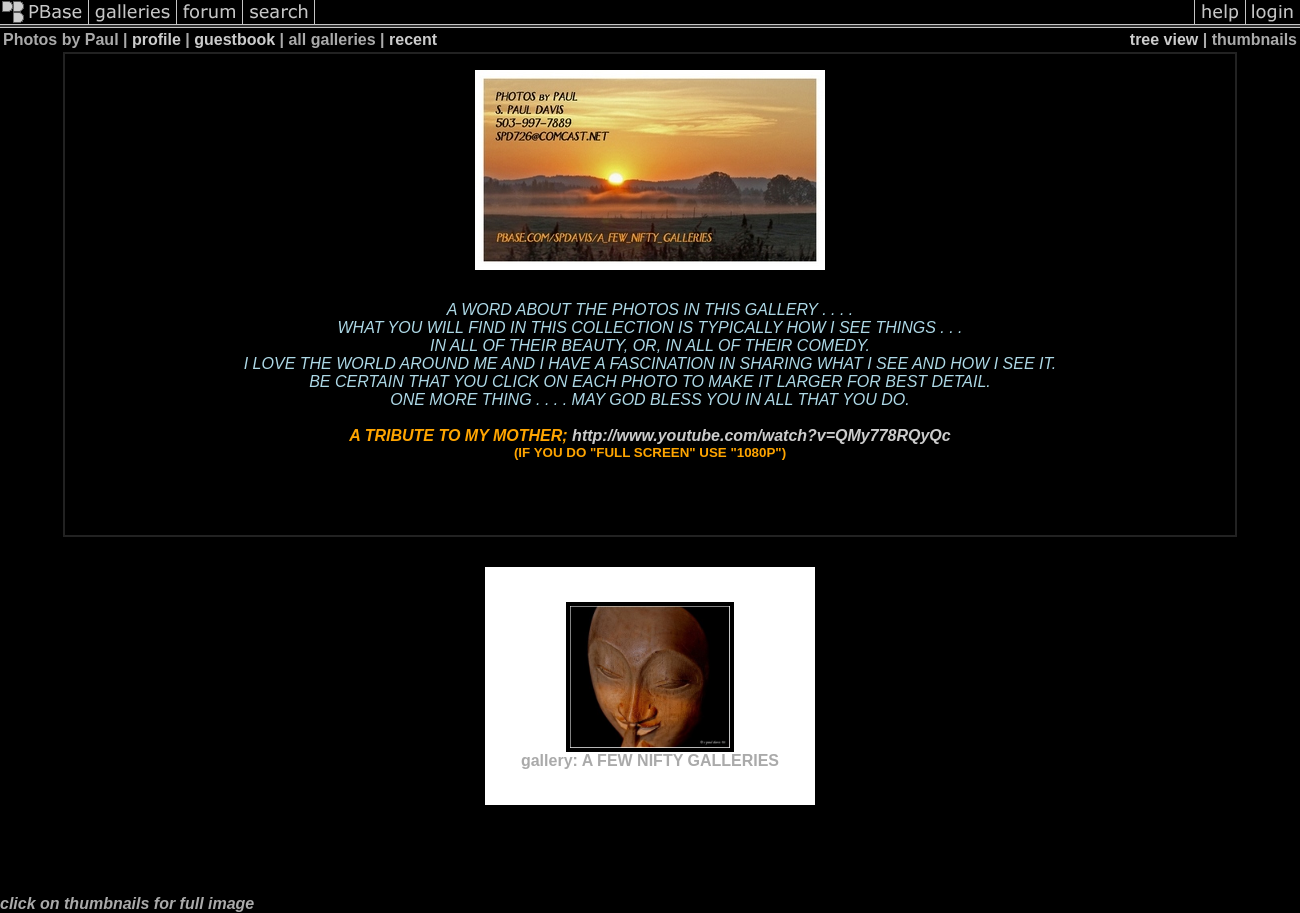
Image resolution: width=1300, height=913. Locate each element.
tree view (1164, 39)
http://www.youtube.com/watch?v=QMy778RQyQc (761, 435)
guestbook (234, 39)
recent (413, 39)
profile (156, 39)
